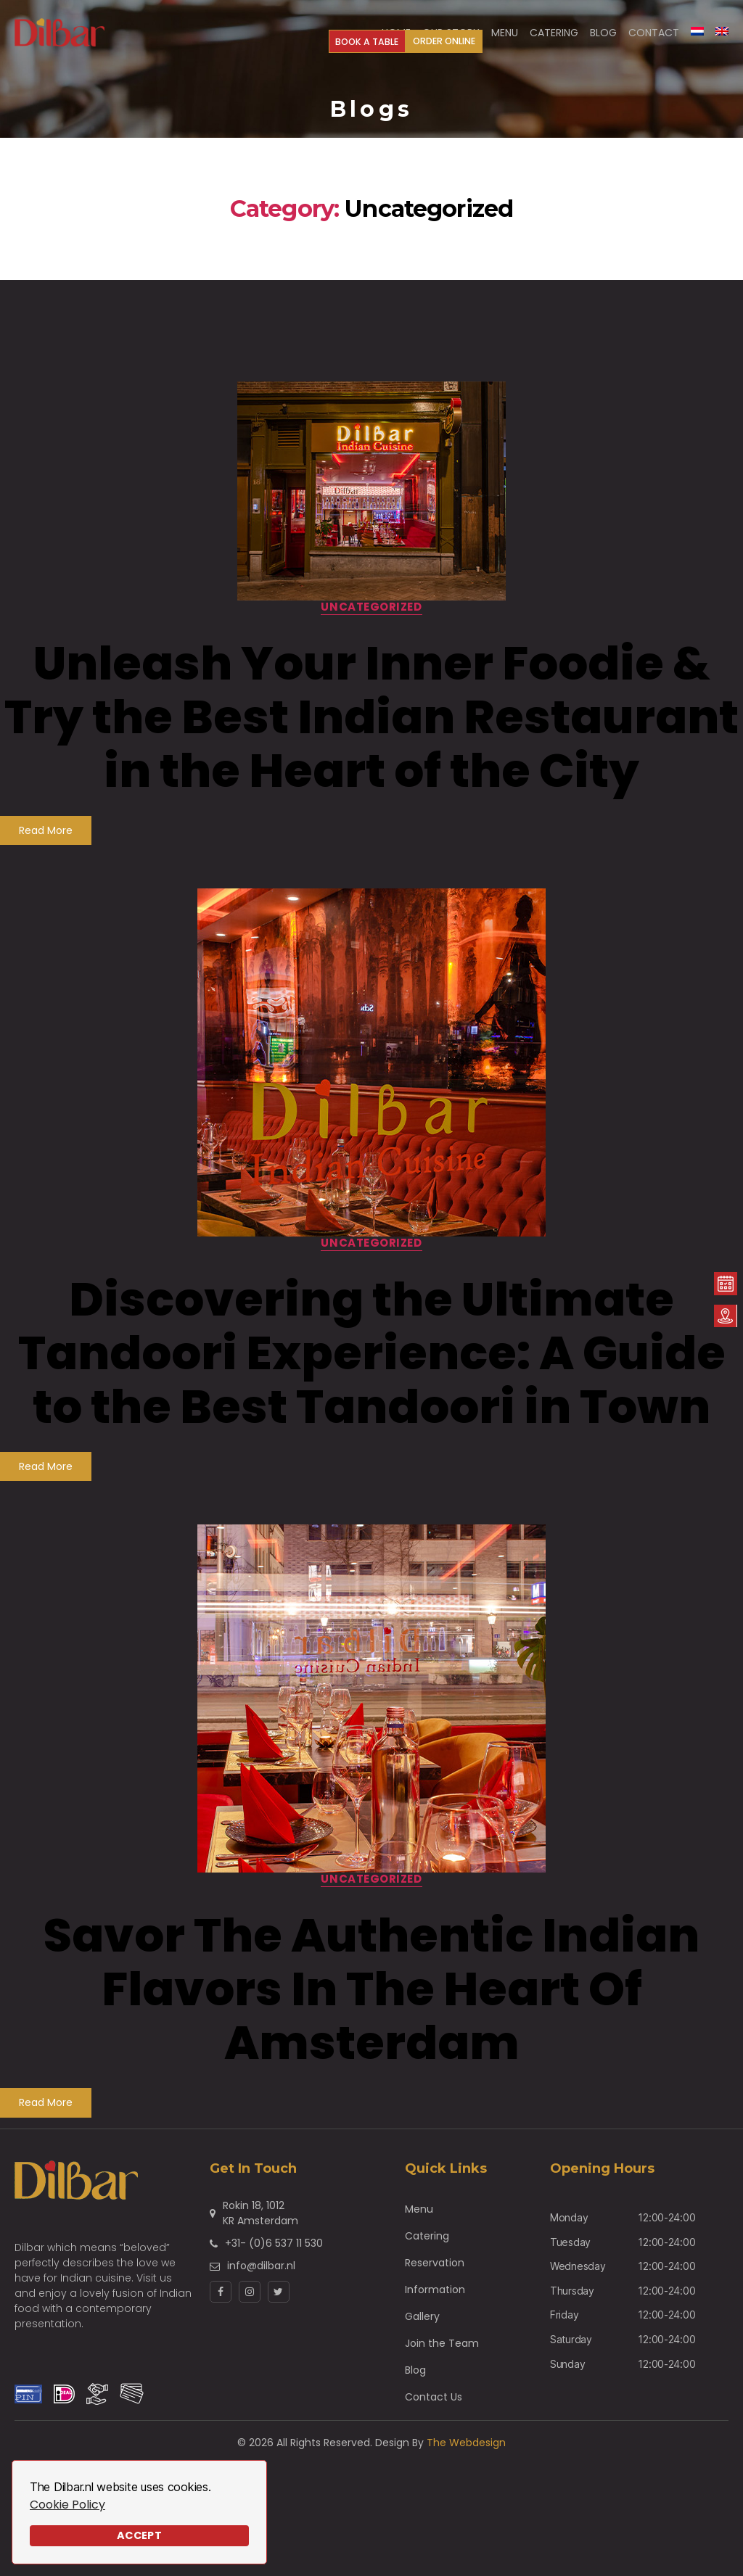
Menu (419, 2220)
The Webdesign (466, 2453)
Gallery (422, 2327)
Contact (653, 38)
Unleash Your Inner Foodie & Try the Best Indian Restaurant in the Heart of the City (371, 728)
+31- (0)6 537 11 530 (274, 2254)
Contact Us (433, 2407)
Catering (427, 2246)
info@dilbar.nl (261, 2276)
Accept (140, 2535)
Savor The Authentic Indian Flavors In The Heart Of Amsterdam (371, 2000)
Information (435, 2300)
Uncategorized (371, 618)
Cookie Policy (67, 2504)
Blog (415, 2381)
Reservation (434, 2273)
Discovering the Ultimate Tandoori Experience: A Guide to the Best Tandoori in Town (372, 1364)
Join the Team (442, 2354)
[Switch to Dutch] (697, 36)
